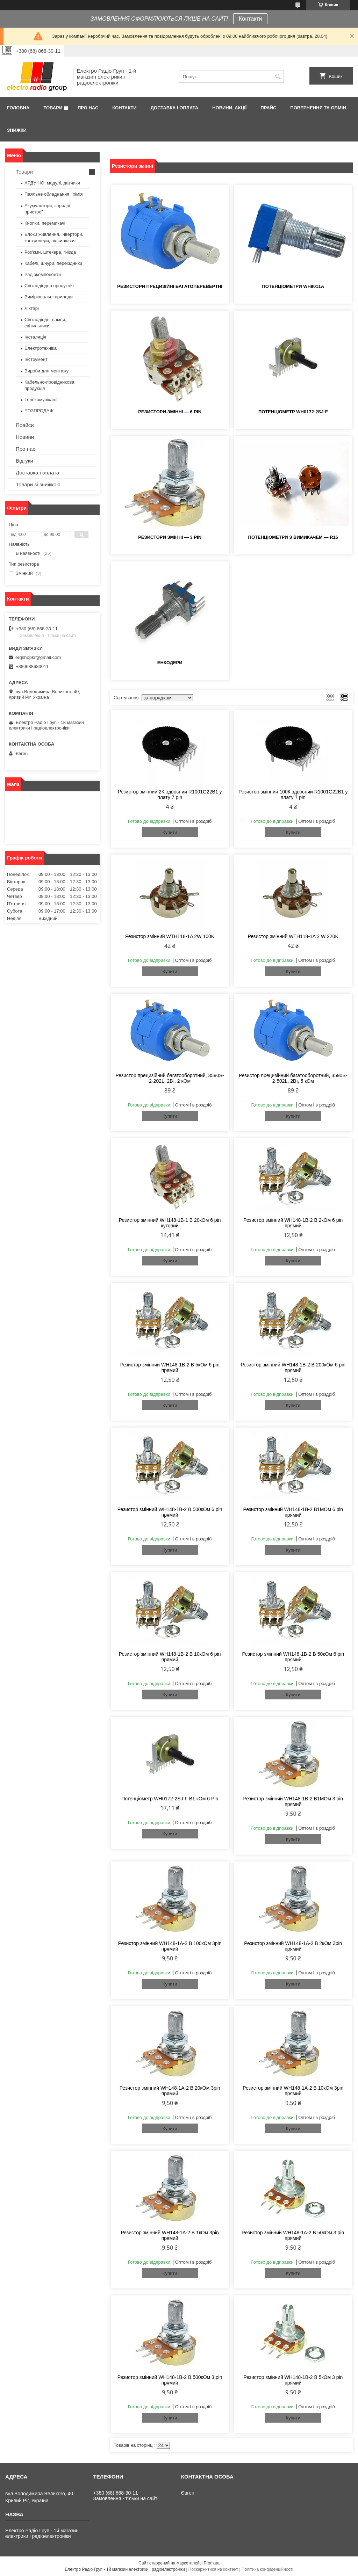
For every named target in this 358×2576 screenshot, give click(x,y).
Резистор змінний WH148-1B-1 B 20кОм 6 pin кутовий (170, 1222)
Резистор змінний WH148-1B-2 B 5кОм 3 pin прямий (293, 2380)
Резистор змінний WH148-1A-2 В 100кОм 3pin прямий (170, 1946)
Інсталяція (35, 337)
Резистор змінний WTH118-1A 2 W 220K (293, 936)
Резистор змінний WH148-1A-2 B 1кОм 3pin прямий (170, 2235)
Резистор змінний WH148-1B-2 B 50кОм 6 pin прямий (293, 1656)
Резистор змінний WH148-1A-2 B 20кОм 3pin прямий (170, 2090)
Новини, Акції (229, 107)
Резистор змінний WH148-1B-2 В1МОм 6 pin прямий (293, 1512)
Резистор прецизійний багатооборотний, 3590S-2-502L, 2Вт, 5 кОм (293, 1078)
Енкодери (169, 662)
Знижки (17, 130)
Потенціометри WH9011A (293, 286)
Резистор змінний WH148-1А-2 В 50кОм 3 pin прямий (293, 2235)
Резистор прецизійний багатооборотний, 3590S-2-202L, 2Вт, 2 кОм (170, 1078)
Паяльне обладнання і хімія (53, 194)
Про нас (88, 107)
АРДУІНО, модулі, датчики (52, 183)
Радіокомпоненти (42, 274)
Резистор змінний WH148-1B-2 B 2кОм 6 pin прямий (293, 1222)
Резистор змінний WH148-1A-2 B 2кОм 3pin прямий (293, 1946)
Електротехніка (40, 348)
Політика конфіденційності (267, 2569)
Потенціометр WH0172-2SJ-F (293, 411)
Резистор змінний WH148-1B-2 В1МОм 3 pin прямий (293, 1801)
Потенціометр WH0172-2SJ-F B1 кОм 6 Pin (169, 1798)
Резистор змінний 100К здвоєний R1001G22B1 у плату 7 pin (293, 794)
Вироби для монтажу (46, 370)
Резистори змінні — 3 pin (169, 537)
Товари (52, 107)
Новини (25, 437)
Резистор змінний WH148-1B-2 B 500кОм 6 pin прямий (169, 1512)
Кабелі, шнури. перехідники (53, 263)
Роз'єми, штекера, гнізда (50, 252)
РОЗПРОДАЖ (38, 410)
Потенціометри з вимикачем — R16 (293, 537)
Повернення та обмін (318, 107)
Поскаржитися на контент (213, 2569)
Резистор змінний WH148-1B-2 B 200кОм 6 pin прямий (293, 1367)
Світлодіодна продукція (49, 285)
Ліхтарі (31, 308)
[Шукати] (278, 77)
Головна (18, 107)
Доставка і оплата (174, 107)
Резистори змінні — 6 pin (169, 411)
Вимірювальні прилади (48, 296)
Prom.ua (212, 2563)
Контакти (250, 19)
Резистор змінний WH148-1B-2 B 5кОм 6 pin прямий (170, 1367)
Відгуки (24, 461)
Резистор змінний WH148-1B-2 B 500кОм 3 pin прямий (169, 2380)
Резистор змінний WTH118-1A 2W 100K (169, 936)
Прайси (25, 425)
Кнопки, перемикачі (44, 223)
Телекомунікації (41, 399)
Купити (170, 832)
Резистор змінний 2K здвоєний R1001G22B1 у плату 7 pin (170, 794)
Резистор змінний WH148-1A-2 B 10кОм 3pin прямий (293, 2090)
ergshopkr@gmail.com (38, 657)
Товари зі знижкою (38, 484)
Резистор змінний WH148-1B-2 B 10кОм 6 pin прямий (170, 1656)
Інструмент (36, 359)
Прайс (268, 107)
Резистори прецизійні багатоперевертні (169, 286)
